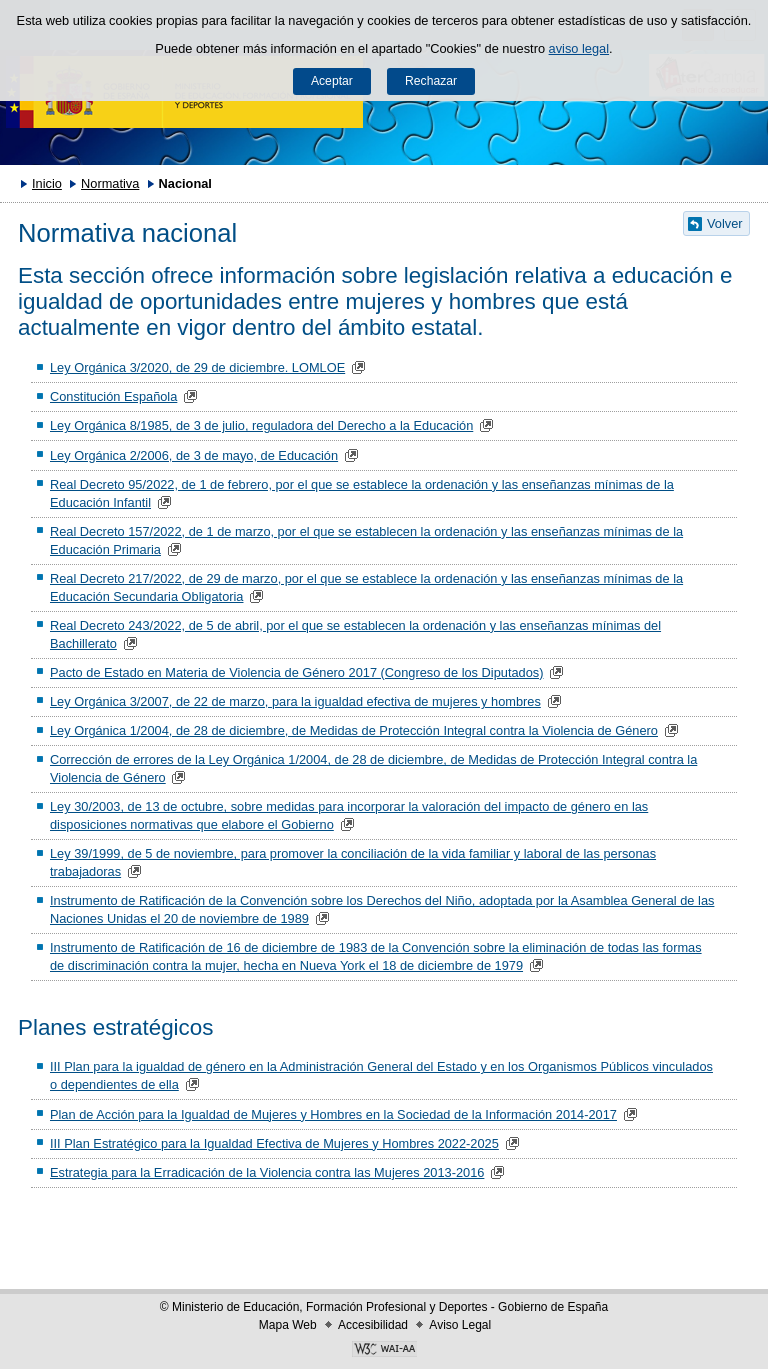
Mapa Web (288, 1325)
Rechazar (431, 81)
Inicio (47, 183)
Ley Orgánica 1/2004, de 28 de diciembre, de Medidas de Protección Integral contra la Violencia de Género (354, 730)
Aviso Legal (460, 1325)
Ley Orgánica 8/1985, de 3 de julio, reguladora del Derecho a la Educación (261, 425)
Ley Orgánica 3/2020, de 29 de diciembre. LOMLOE (197, 367)
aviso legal (579, 48)
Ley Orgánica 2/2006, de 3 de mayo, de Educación (194, 455)
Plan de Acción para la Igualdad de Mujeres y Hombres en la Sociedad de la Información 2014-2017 (333, 1114)
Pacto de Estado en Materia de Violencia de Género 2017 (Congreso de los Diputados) (296, 672)
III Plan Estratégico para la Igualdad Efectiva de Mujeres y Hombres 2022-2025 (274, 1143)
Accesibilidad (373, 1325)
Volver (725, 223)
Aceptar (332, 81)
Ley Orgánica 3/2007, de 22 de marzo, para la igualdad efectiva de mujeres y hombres (295, 701)
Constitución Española (113, 396)
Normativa (110, 183)
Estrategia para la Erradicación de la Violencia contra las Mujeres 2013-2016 (267, 1172)
